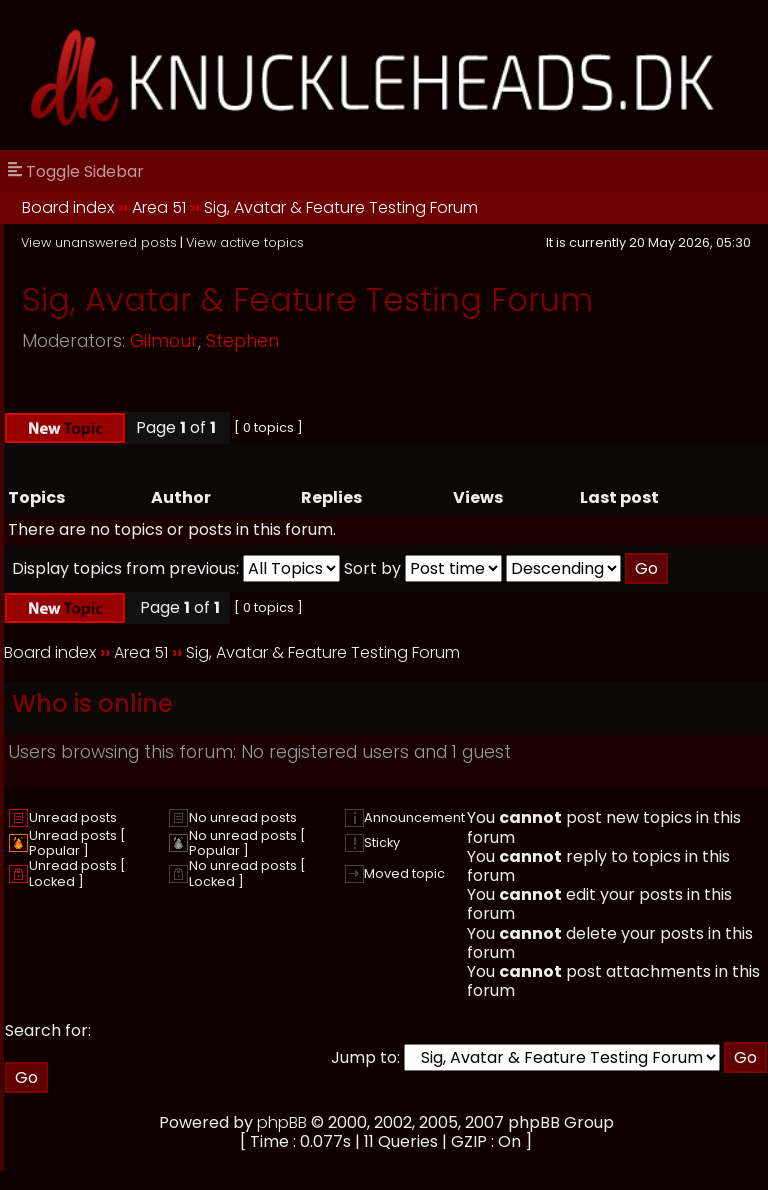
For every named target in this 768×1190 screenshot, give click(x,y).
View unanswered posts (99, 242)
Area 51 (159, 207)
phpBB (282, 1122)
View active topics (245, 242)
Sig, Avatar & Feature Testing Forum (341, 207)
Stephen (242, 341)
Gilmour (164, 341)
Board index (68, 207)
